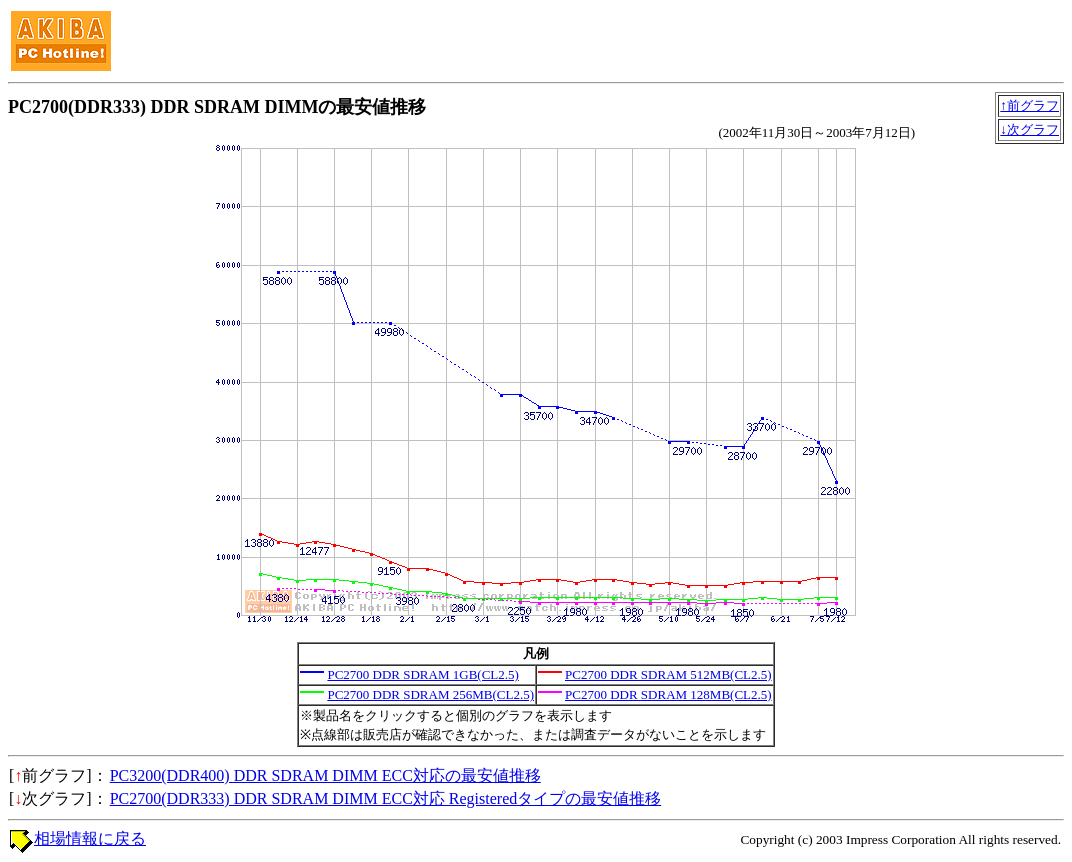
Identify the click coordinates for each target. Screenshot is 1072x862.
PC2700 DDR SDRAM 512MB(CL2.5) (668, 674)
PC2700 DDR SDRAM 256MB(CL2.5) (430, 694)
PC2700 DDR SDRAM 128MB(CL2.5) (668, 694)
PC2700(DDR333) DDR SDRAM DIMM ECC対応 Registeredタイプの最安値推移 (386, 798)
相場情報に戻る (90, 838)
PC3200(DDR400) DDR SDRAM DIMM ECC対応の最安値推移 (325, 775)
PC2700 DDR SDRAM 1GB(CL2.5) (422, 674)
